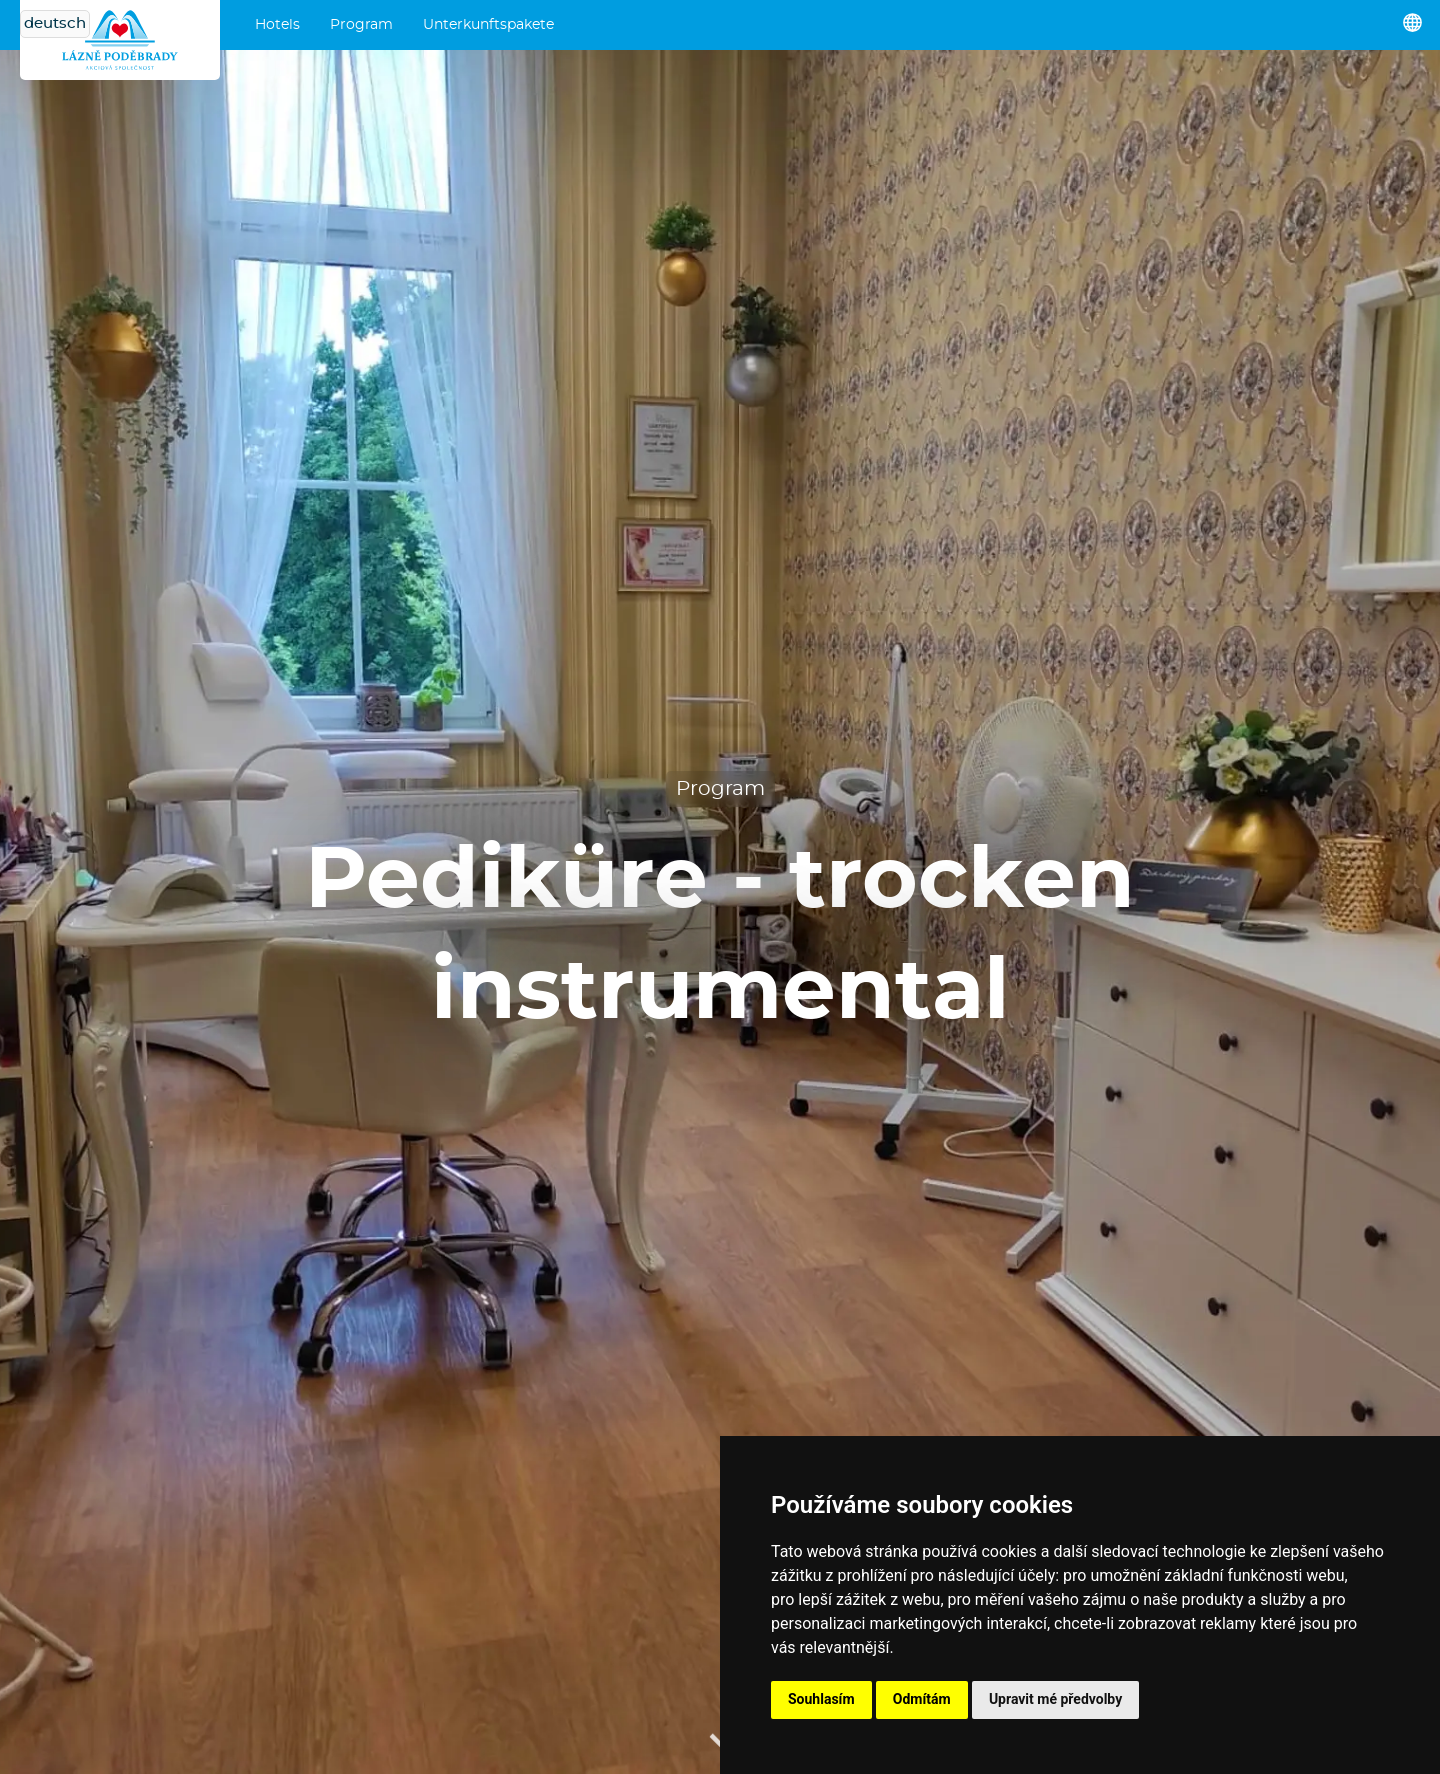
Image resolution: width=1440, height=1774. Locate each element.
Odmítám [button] (922, 1699)
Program (361, 25)
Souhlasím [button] (821, 1699)
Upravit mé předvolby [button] (1055, 1699)
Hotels (277, 25)
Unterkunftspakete (488, 25)
